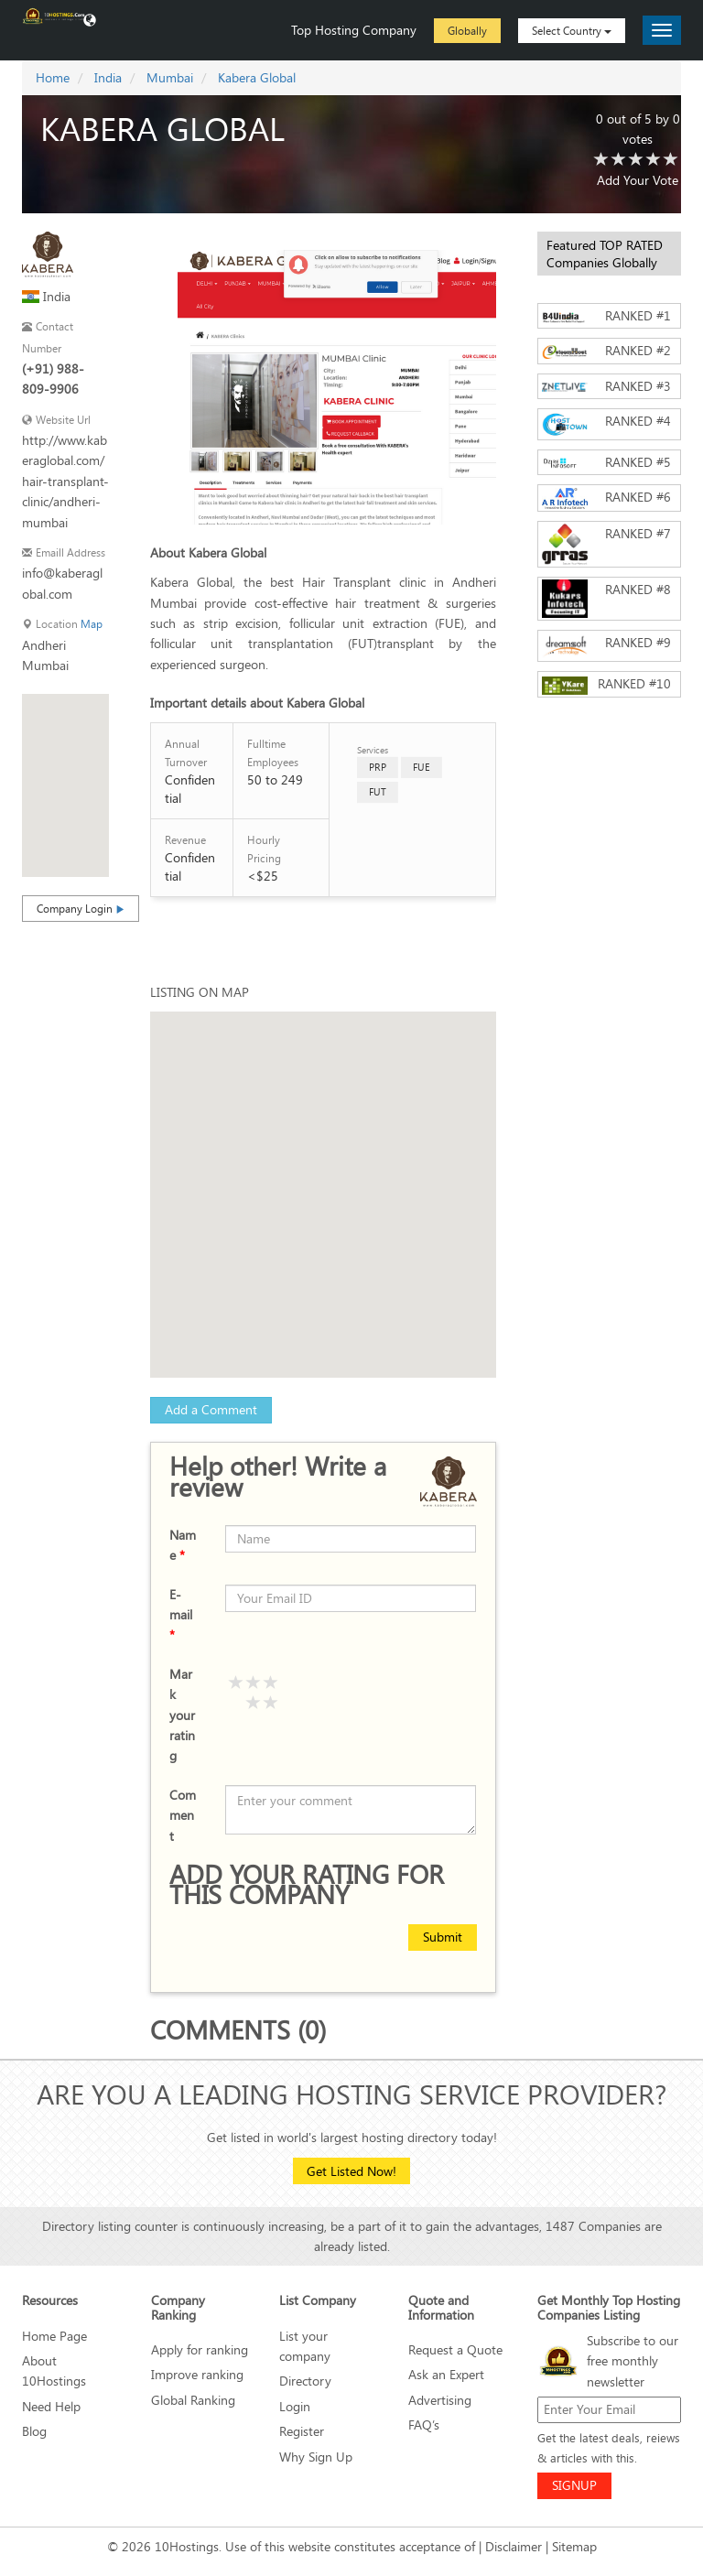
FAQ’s (423, 2424)
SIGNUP (574, 2485)
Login (294, 2406)
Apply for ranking (199, 2349)
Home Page (54, 2335)
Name (182, 1545)
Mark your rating (182, 1715)
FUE (421, 767)
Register (301, 2431)
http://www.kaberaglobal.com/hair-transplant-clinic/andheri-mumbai (65, 481)
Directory (305, 2380)
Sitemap (574, 2546)
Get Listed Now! (351, 2171)
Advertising (439, 2399)
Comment (182, 1815)
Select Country (571, 30)
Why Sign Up (315, 2456)
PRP (377, 767)
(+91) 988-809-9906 (53, 378)
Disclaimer (513, 2546)
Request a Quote (455, 2349)
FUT (377, 792)
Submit (442, 1936)
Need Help (51, 2406)
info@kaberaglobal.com (62, 582)
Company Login (80, 908)
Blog (34, 2431)
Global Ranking (193, 2399)
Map (92, 624)
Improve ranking (197, 2374)
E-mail (180, 1615)
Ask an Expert (446, 2374)
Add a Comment (211, 1409)
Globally (467, 30)
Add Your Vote (637, 180)
